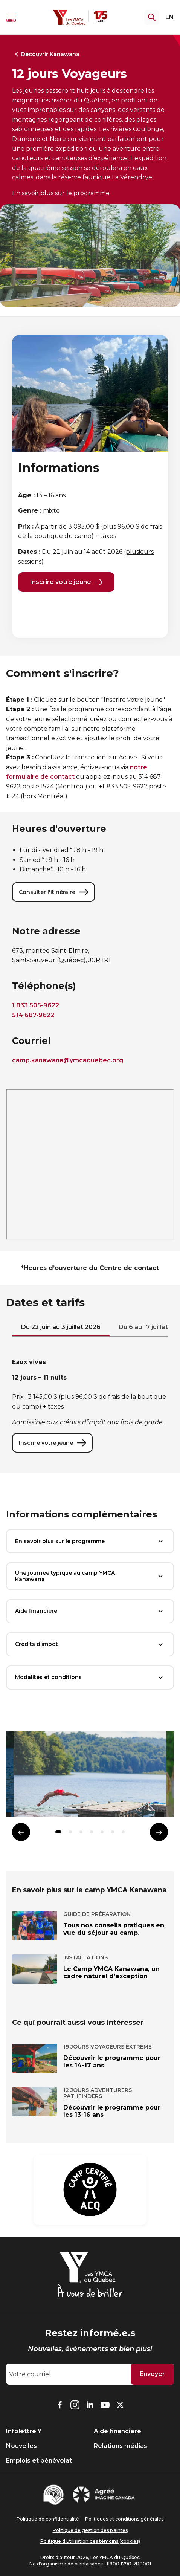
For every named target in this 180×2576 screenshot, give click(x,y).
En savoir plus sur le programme (61, 193)
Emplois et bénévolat (39, 2460)
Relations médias (120, 2445)
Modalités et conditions (90, 1677)
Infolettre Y (23, 2431)
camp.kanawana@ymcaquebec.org (67, 1060)
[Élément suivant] (159, 1832)
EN (169, 17)
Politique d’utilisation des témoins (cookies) (90, 2541)
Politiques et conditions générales (124, 2519)
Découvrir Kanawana (45, 54)
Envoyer (152, 2373)
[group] (90, 1777)
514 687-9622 (33, 1015)
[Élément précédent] (21, 1832)
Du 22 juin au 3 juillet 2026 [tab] (61, 1327)
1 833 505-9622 (35, 1005)
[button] (58, 1831)
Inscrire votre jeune (66, 582)
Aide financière (90, 1611)
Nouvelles (21, 2445)
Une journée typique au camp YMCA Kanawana (90, 1576)
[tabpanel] (90, 1405)
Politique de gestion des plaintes (90, 2530)
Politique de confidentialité (48, 2519)
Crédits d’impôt (90, 1644)
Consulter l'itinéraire (53, 892)
